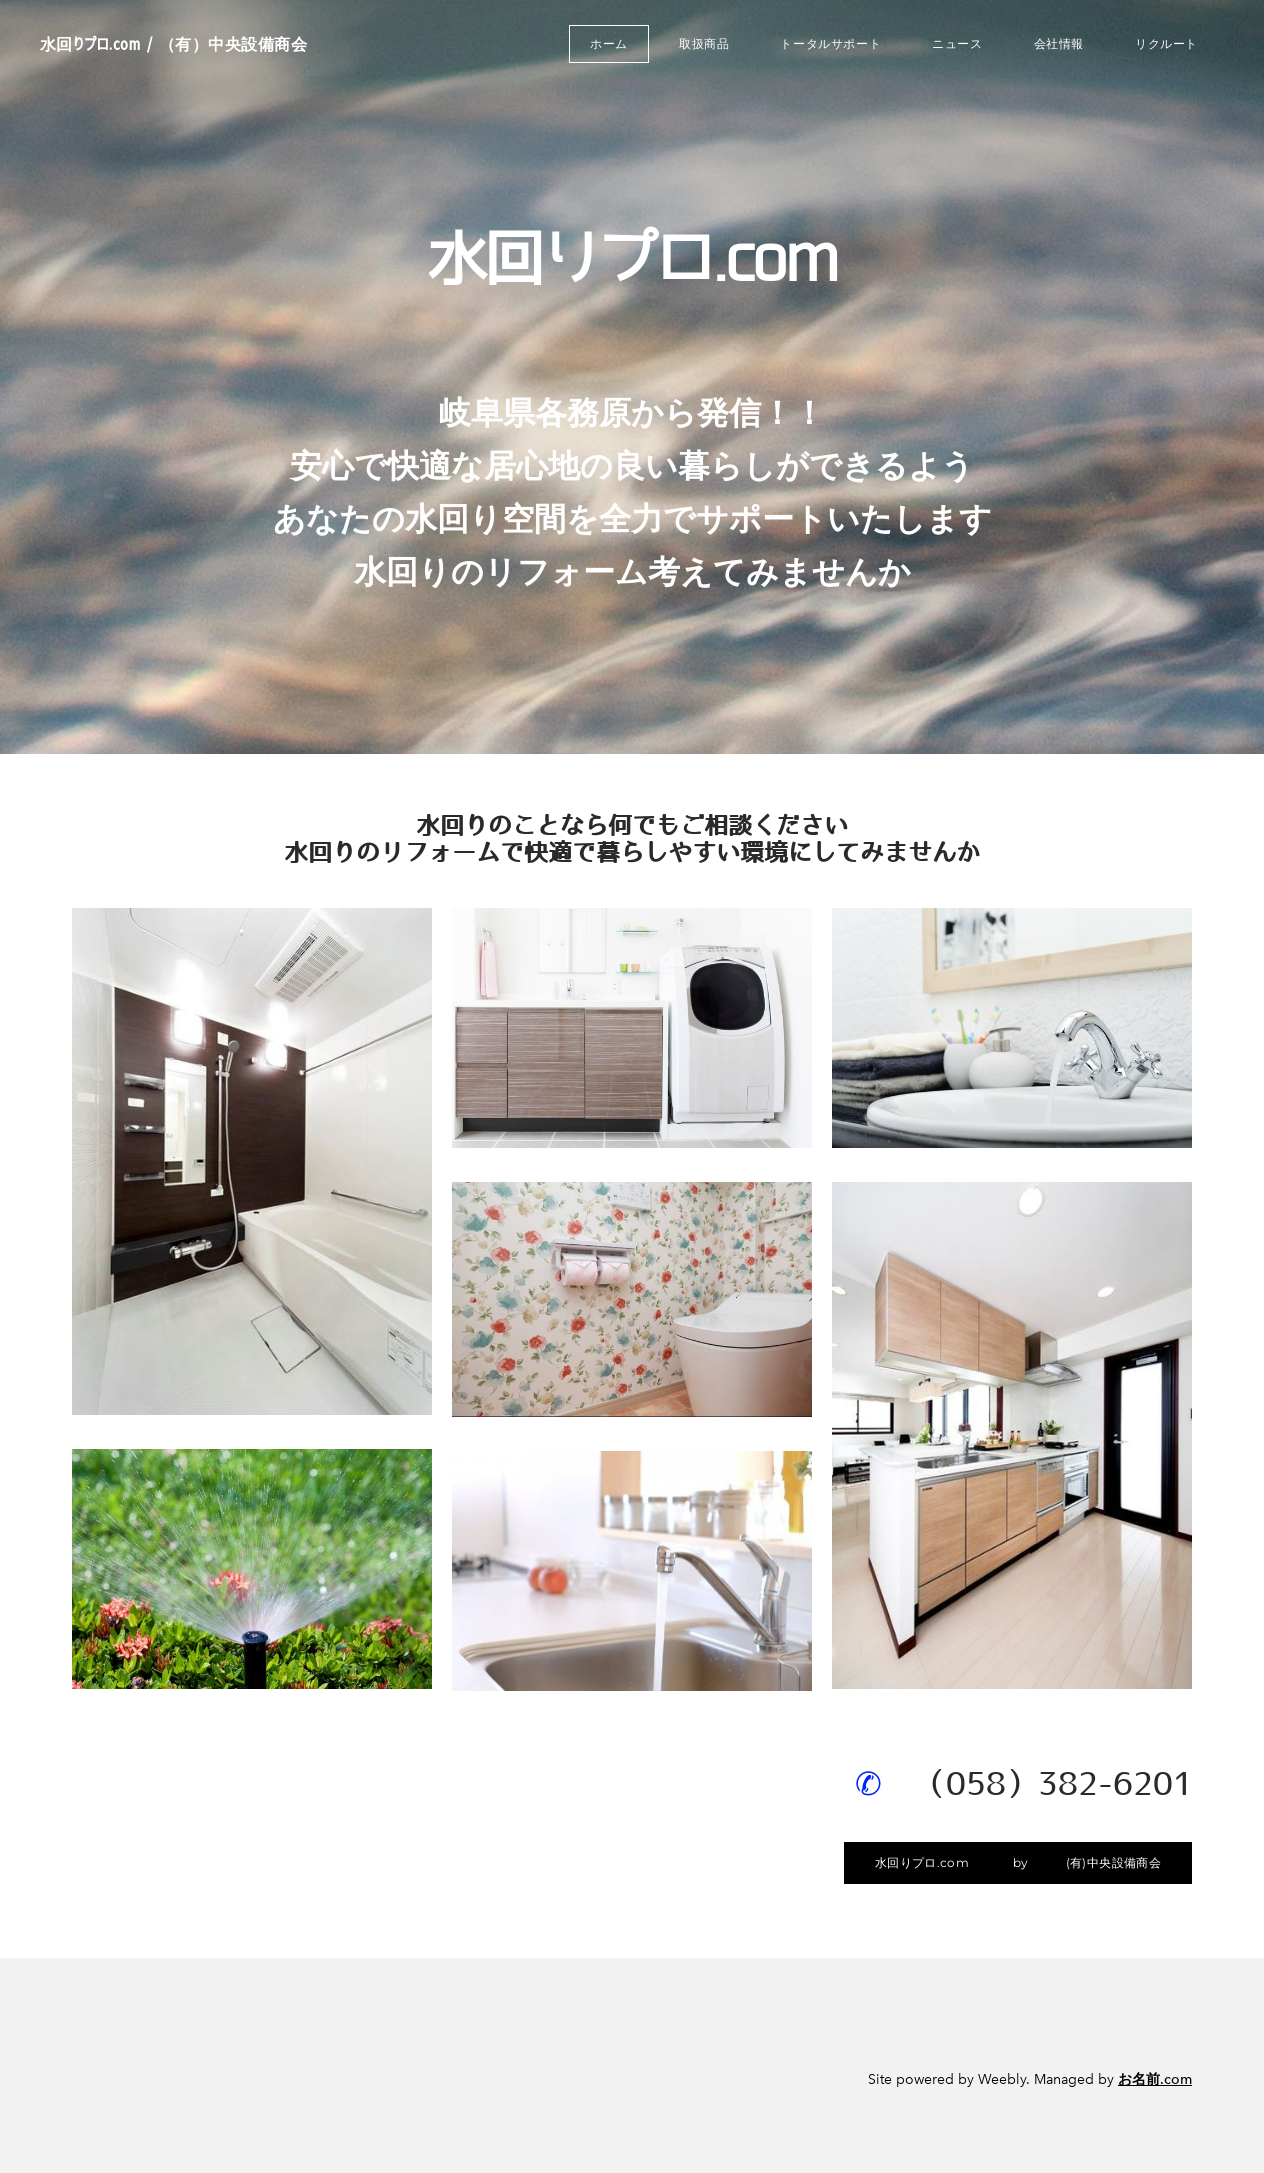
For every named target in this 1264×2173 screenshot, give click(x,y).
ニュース (957, 43)
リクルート (1166, 43)
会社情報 (1059, 43)
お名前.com (1155, 2079)
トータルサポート (830, 43)
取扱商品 (704, 43)
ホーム (609, 43)
